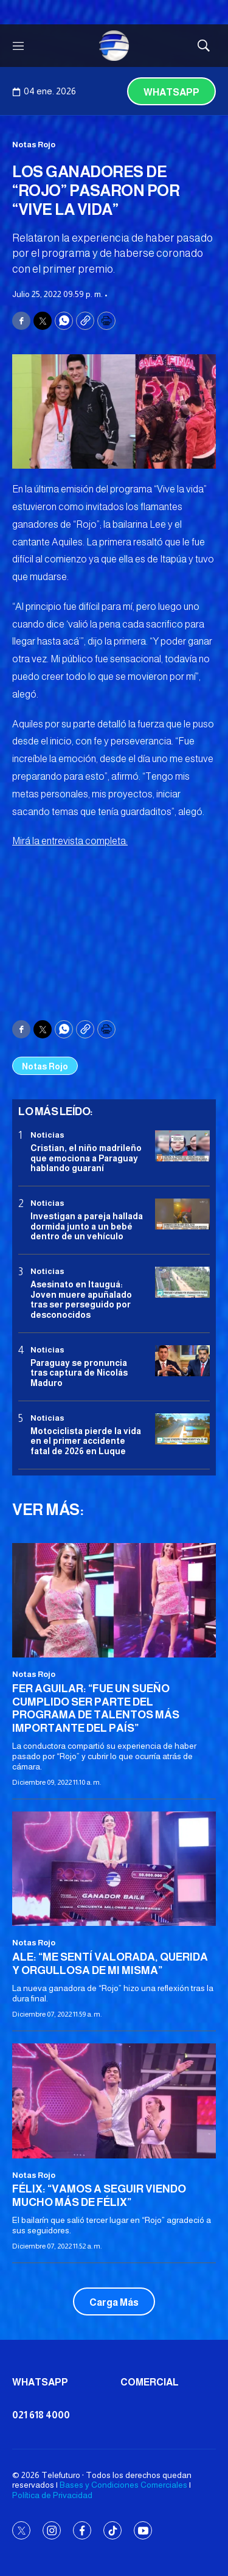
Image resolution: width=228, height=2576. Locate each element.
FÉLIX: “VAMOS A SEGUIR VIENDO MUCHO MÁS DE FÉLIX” (99, 2195)
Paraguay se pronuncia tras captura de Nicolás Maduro (79, 1373)
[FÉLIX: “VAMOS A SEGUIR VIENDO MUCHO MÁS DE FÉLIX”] (114, 2100)
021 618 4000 (41, 2415)
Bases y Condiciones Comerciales (123, 2485)
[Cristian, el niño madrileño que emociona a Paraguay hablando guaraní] (182, 1145)
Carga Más (114, 2302)
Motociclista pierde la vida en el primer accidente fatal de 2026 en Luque (85, 1441)
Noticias (47, 1134)
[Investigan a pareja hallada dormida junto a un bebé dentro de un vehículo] (182, 1214)
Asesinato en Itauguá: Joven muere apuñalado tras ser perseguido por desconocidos (81, 1299)
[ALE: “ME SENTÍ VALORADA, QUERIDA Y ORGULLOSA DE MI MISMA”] (114, 1868)
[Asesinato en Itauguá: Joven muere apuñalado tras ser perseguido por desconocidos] (182, 1282)
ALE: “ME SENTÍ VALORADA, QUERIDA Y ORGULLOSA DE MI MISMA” (110, 1963)
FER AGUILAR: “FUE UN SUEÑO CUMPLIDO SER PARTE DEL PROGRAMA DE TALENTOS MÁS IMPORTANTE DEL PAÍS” (95, 1708)
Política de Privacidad (52, 2495)
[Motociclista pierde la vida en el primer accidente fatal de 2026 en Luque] (182, 1428)
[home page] (114, 45)
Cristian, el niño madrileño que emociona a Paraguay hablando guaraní (86, 1158)
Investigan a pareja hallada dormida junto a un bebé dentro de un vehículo (86, 1226)
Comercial (149, 2382)
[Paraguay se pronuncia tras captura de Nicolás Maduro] (182, 1360)
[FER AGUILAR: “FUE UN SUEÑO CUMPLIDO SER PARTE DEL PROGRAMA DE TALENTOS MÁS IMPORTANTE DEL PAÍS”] (114, 1600)
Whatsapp (171, 92)
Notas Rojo (33, 144)
